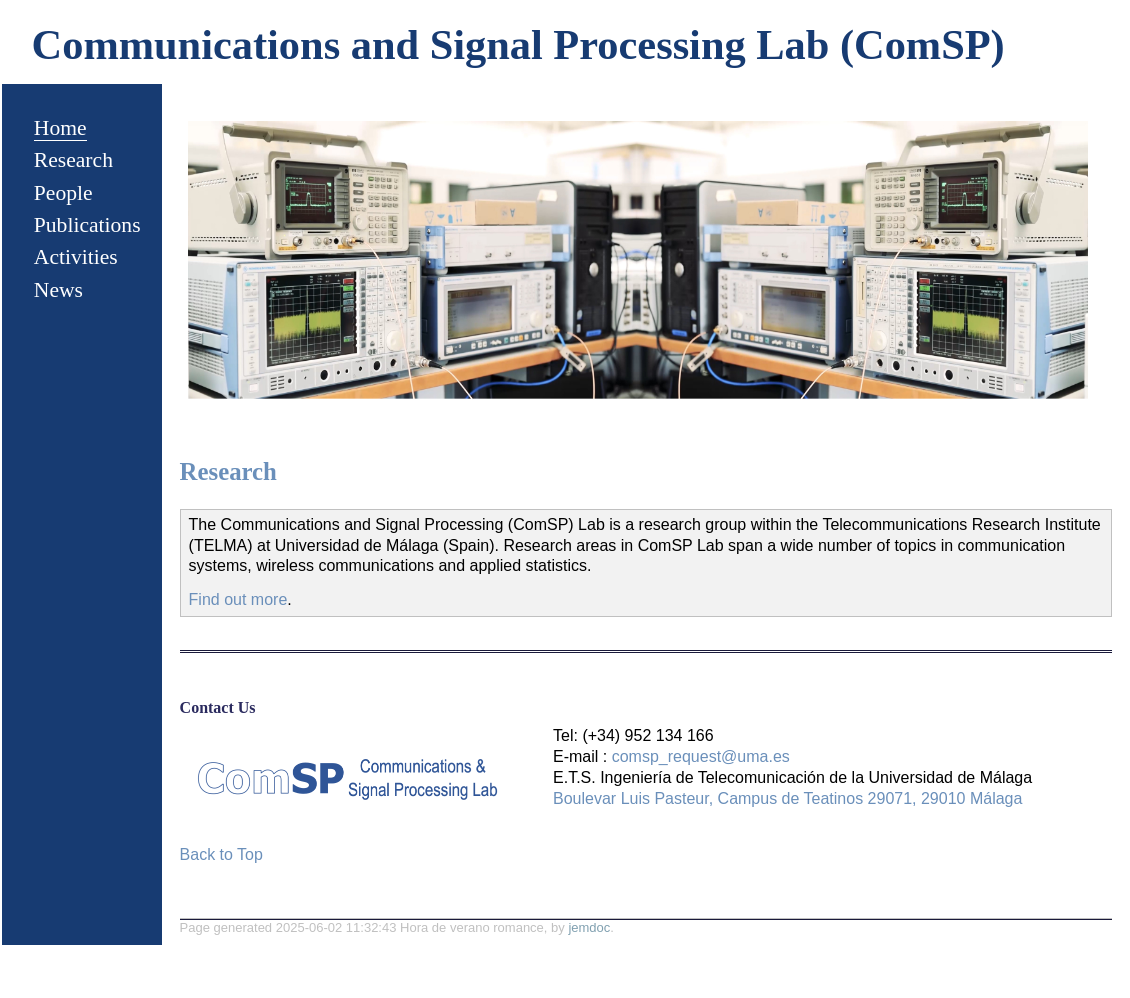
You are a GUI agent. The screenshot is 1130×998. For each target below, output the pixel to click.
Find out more (238, 599)
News (58, 290)
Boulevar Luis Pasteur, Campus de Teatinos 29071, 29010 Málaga (787, 798)
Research (73, 160)
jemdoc (589, 927)
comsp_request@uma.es (701, 756)
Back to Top (221, 854)
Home (60, 128)
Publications (87, 225)
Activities (76, 257)
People (63, 193)
